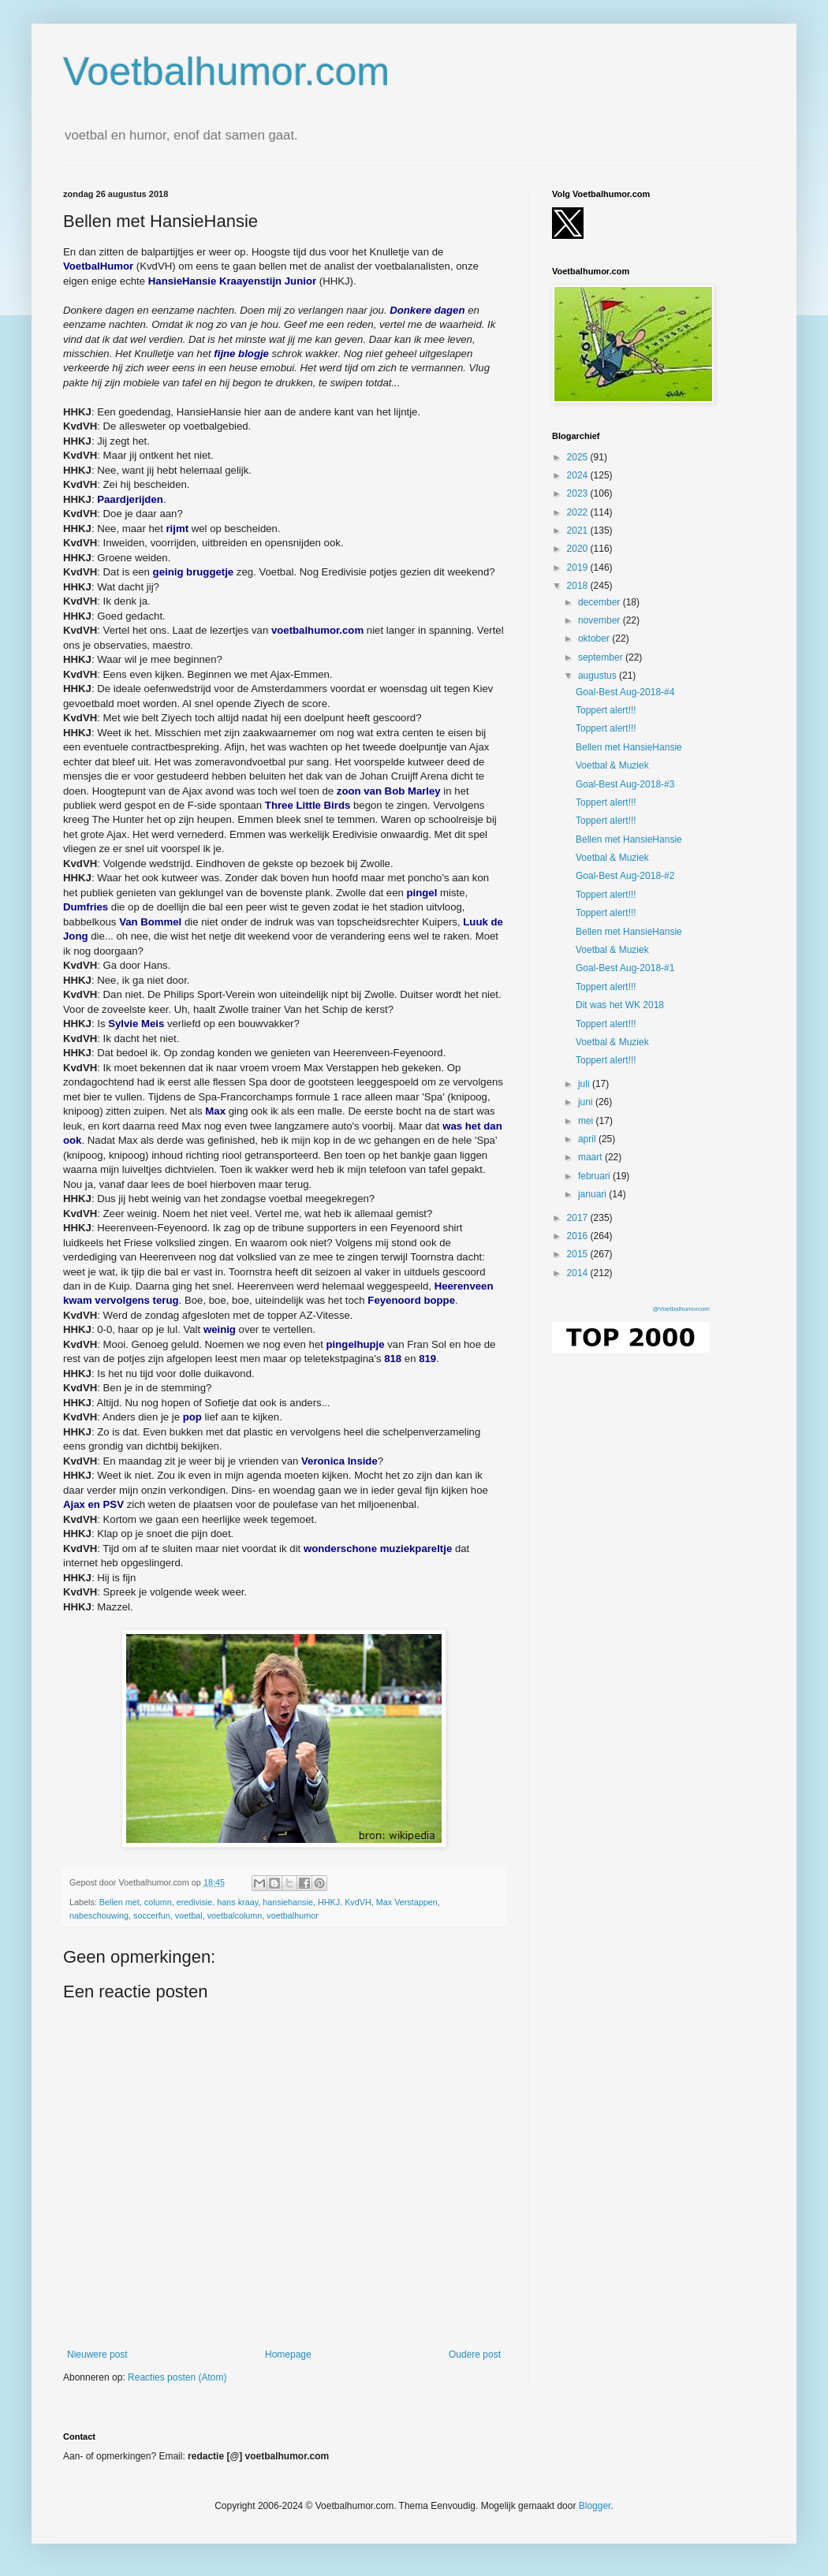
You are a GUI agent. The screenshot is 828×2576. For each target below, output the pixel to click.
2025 (579, 457)
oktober (595, 638)
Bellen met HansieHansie (629, 747)
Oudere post (475, 2354)
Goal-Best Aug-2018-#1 (625, 967)
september (601, 657)
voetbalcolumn (235, 1915)
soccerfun (151, 1915)
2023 (579, 493)
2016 (579, 1235)
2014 (579, 1273)
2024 (579, 475)
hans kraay (237, 1902)
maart (591, 1157)
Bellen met (119, 1902)
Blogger (595, 2505)
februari (595, 1176)
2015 (579, 1254)
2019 (579, 567)
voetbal (189, 1915)
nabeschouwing (99, 1915)
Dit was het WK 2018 (620, 1005)
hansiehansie (288, 1902)
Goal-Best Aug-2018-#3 (625, 784)
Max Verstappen (407, 1902)
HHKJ (329, 1902)
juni (586, 1101)
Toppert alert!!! (606, 710)
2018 (579, 585)
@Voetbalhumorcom (681, 1308)
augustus (598, 675)
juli (585, 1083)
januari (593, 1194)
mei (587, 1120)
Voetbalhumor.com (226, 72)
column (158, 1902)
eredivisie (195, 1902)
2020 (579, 548)
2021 (579, 530)
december (600, 602)
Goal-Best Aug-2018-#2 (625, 875)
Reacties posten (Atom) (177, 2377)
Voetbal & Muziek (612, 765)
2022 (579, 512)
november (600, 620)
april (588, 1139)
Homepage (288, 2354)
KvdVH (358, 1902)
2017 (579, 1217)
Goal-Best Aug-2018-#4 (625, 692)
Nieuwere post (97, 2354)
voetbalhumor (292, 1915)
